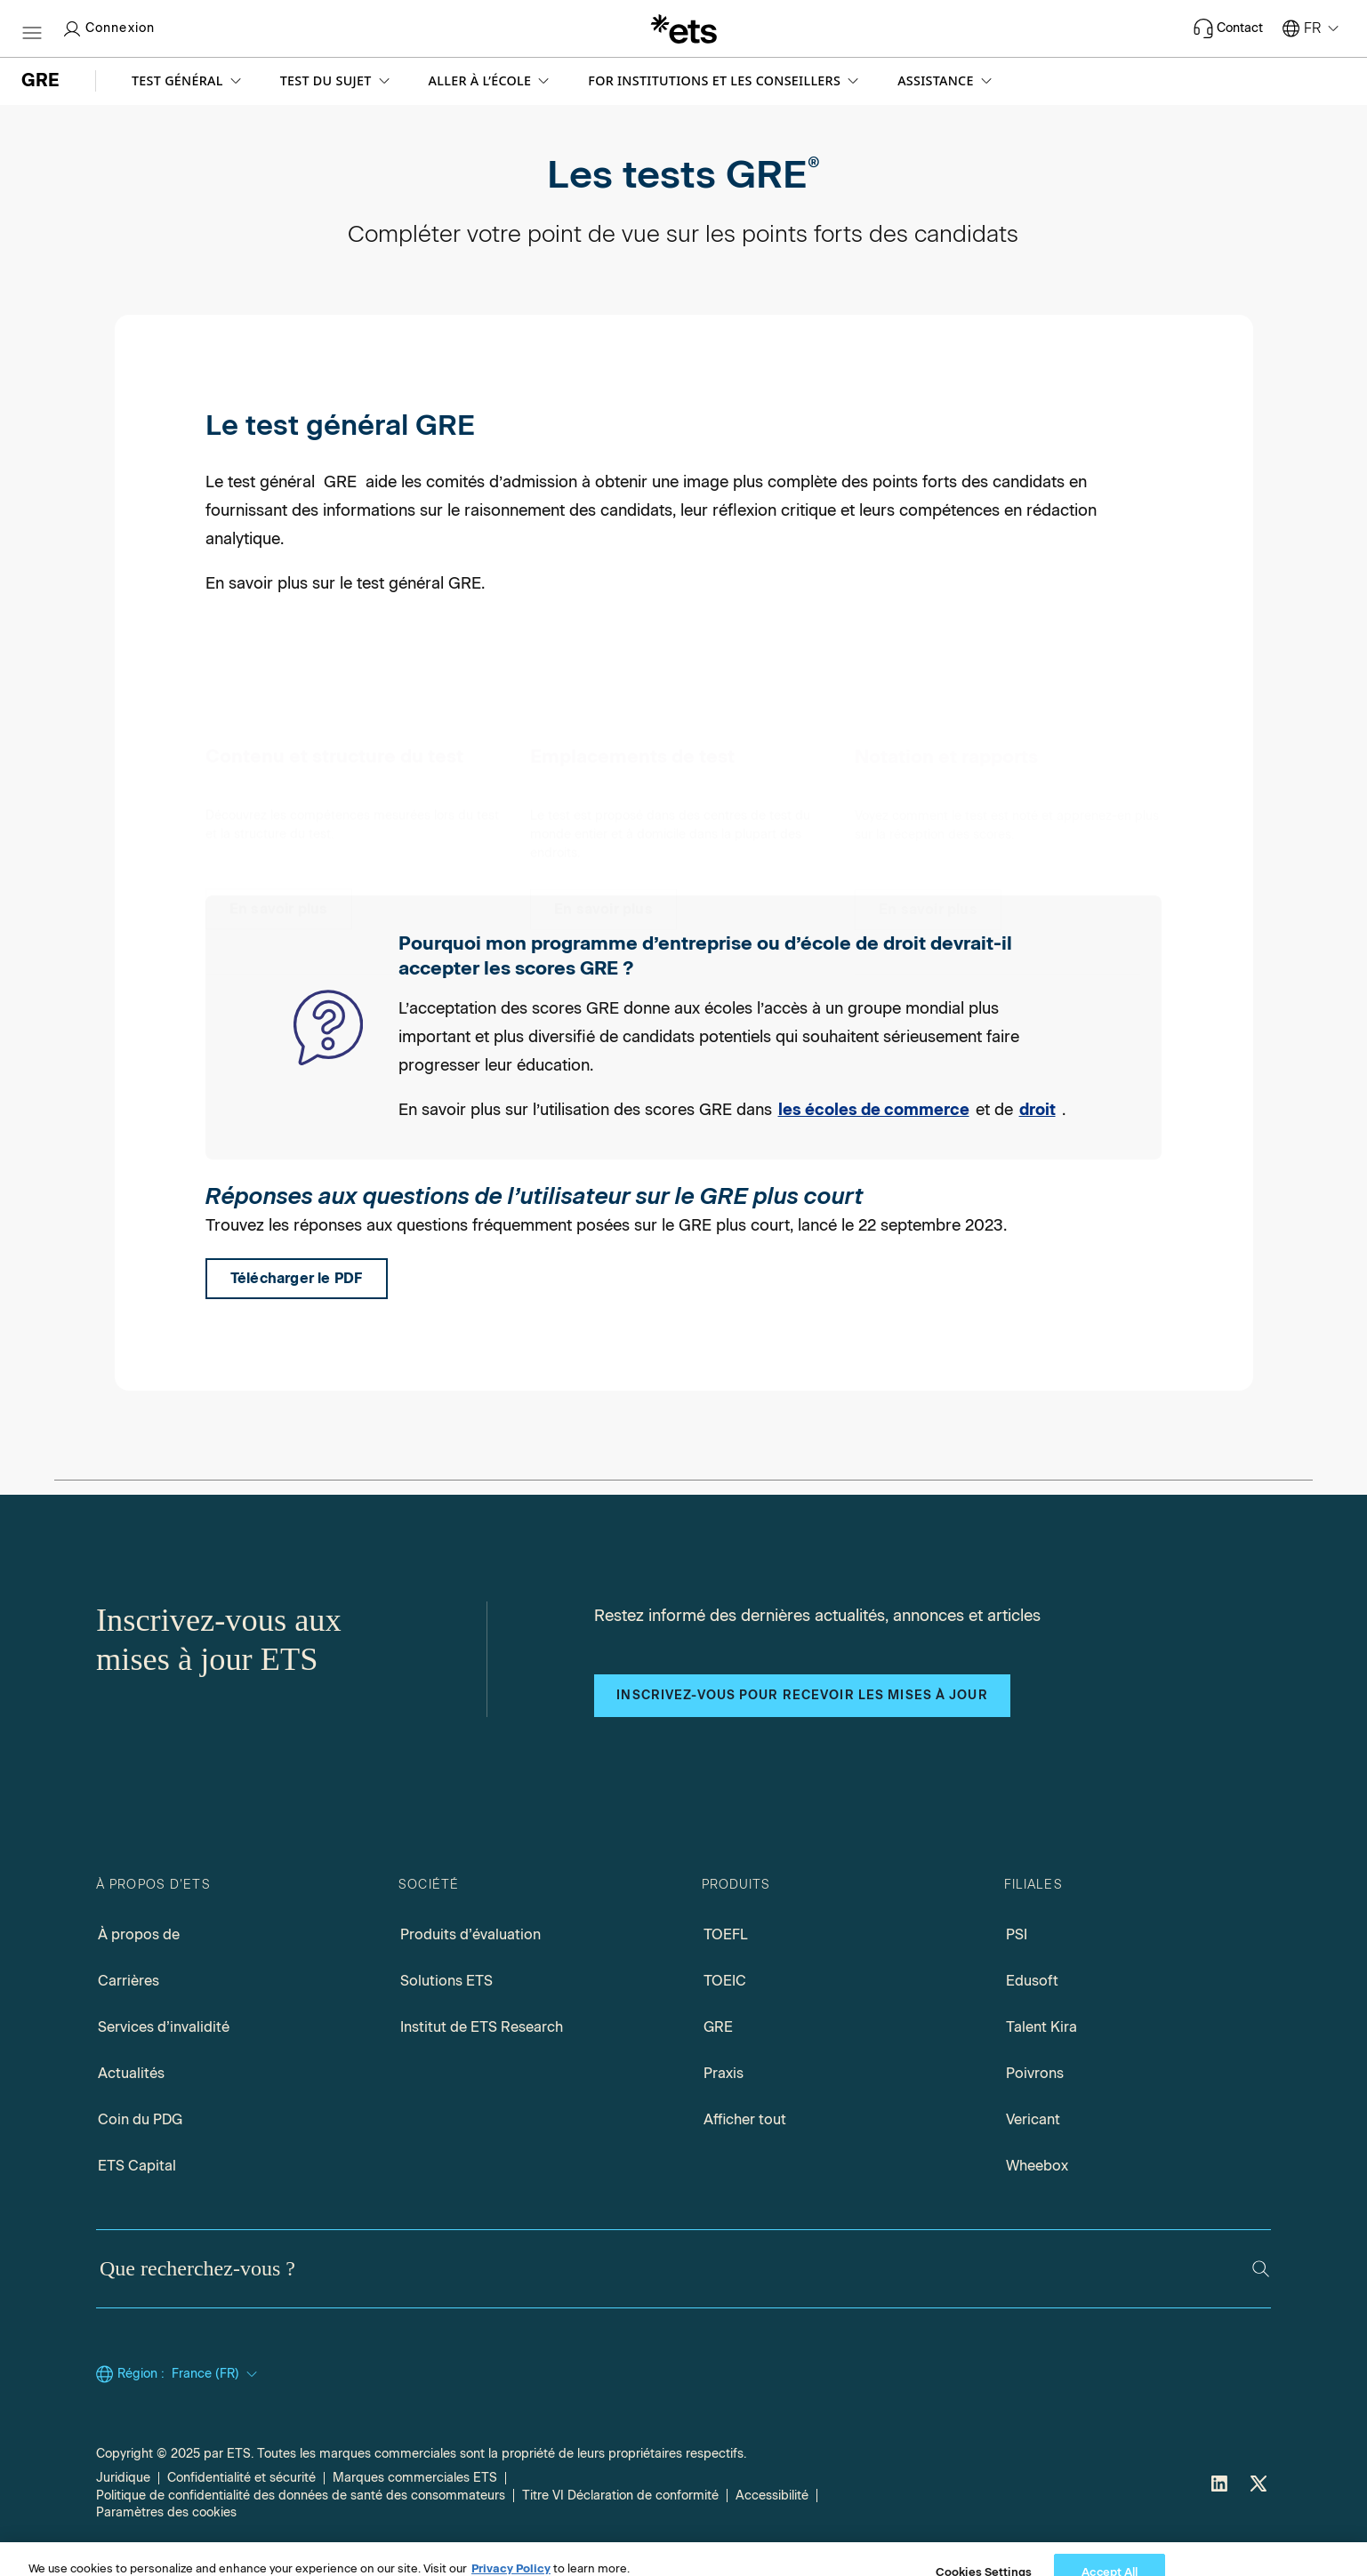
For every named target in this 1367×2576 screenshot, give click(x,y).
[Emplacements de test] (603, 795)
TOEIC (725, 1980)
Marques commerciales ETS (415, 2477)
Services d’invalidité (163, 2026)
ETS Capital (137, 2165)
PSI (1016, 1934)
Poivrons (1035, 2073)
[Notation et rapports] (928, 795)
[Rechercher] (1260, 2269)
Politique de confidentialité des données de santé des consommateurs (300, 2495)
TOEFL (726, 1934)
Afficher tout (745, 2119)
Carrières (128, 1980)
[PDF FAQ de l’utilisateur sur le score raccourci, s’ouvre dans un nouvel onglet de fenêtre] (296, 1278)
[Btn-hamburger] (32, 28)
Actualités (131, 2073)
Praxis (724, 2073)
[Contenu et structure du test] (278, 795)
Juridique (123, 2477)
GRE (718, 2026)
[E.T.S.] (683, 28)
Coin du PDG (140, 2119)
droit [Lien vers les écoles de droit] (1037, 1109)
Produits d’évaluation (470, 1934)
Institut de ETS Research (481, 2026)
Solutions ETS (446, 1980)
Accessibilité (772, 2495)
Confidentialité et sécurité (241, 2477)
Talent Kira (1041, 2026)
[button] (188, 81)
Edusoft (1032, 1980)
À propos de (139, 1934)
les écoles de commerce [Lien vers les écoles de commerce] (873, 1109)
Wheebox (1037, 2165)
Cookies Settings (145, 2512)
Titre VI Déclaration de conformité (620, 2495)
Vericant (1033, 2119)
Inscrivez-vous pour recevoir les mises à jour (801, 1695)
